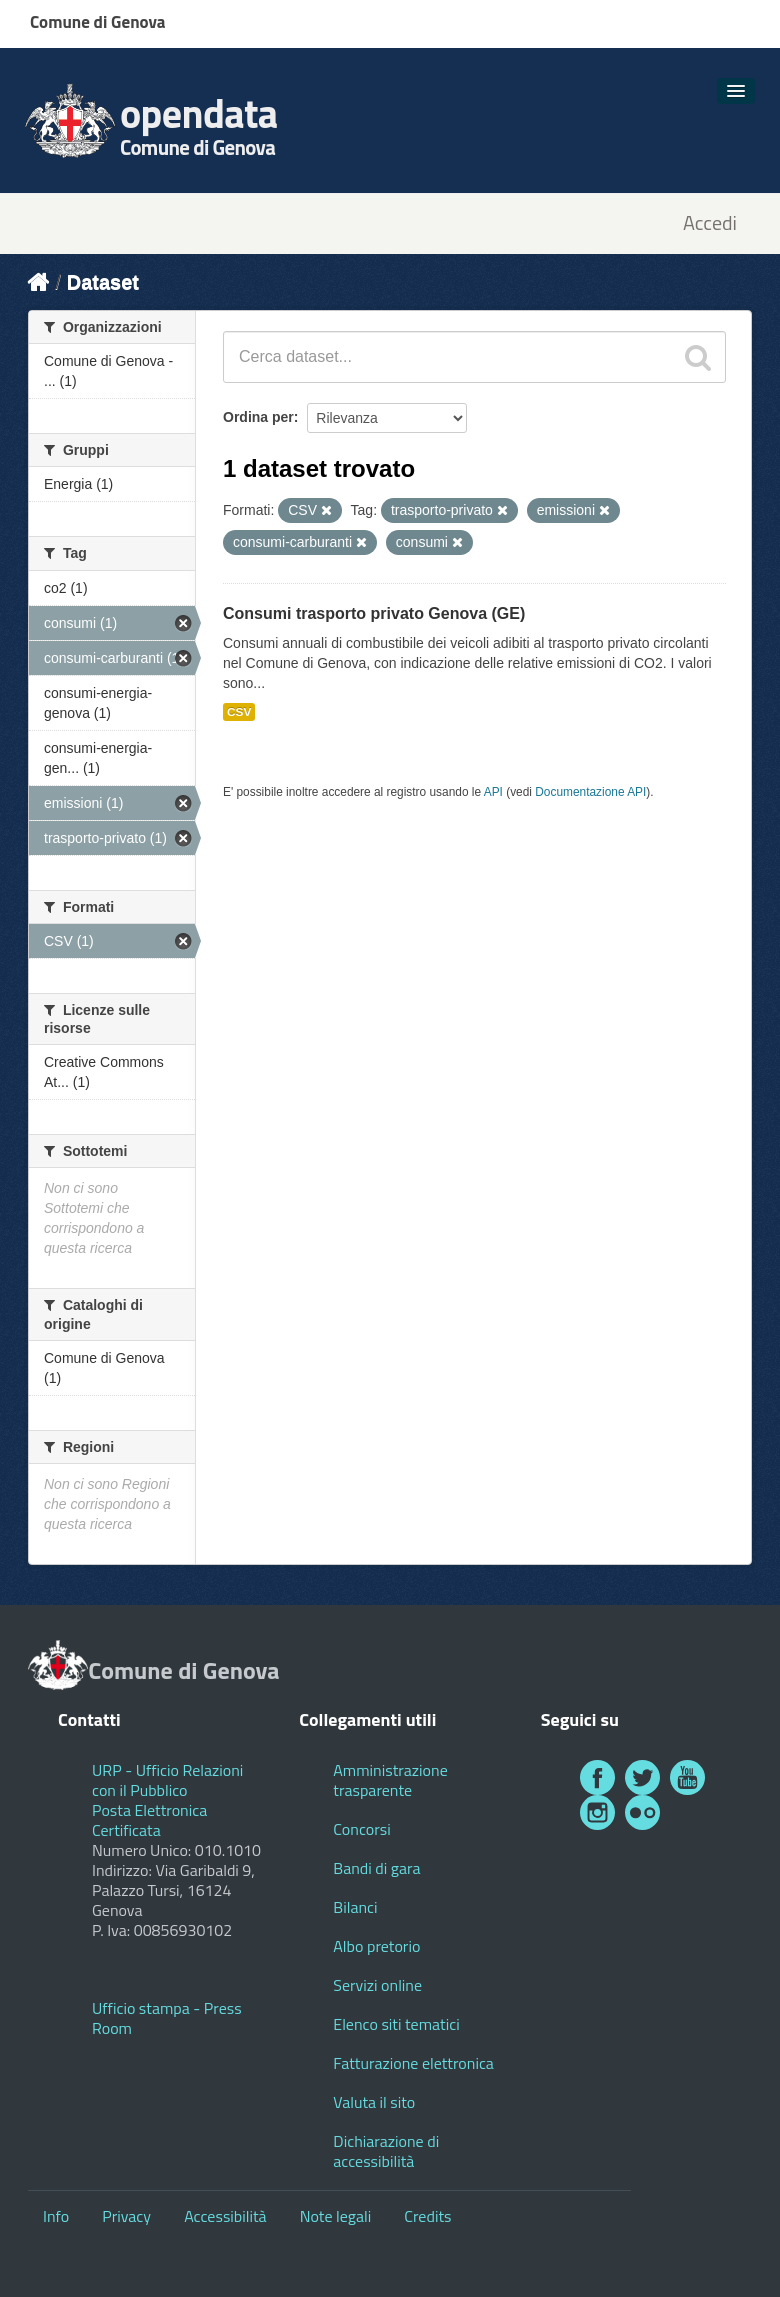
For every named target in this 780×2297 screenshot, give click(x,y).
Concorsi (361, 1829)
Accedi (710, 223)
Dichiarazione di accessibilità (386, 2151)
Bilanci (355, 1907)
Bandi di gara (376, 1868)
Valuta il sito (374, 2102)
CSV (239, 712)
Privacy (126, 2216)
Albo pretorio (376, 1946)
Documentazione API (590, 792)
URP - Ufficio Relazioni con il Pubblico (167, 1780)
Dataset (103, 282)
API (493, 792)
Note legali (336, 2216)
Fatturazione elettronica (413, 2063)
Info (56, 2216)
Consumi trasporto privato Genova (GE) (374, 613)
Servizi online (377, 1985)
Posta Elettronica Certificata (149, 1820)
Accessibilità (225, 2216)
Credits (427, 2216)
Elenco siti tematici (396, 2024)
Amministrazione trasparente (390, 1780)
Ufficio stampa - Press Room (167, 2018)
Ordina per (258, 417)
